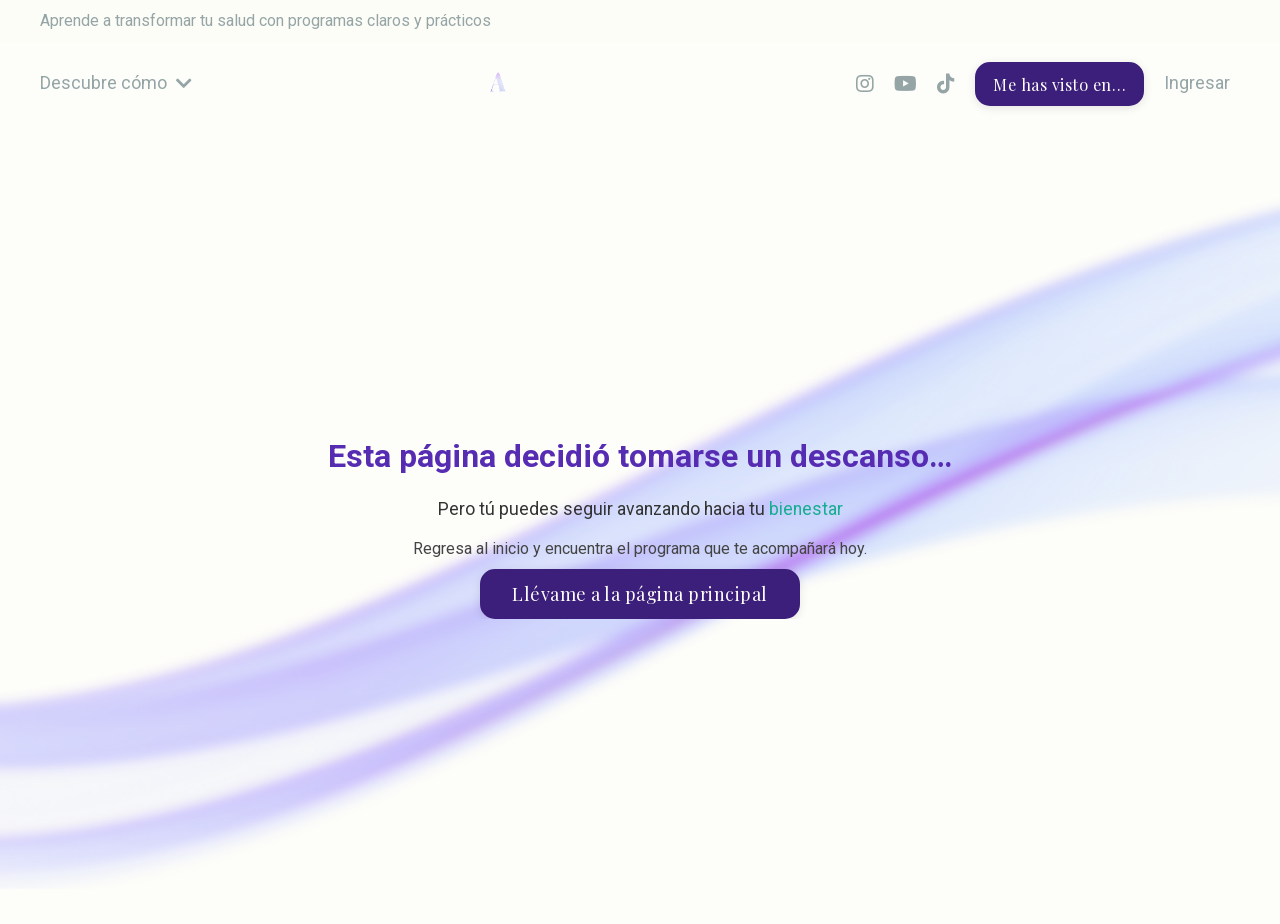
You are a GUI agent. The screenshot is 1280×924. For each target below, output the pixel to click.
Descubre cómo (116, 82)
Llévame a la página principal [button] (640, 594)
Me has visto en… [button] (1059, 84)
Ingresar (1197, 82)
